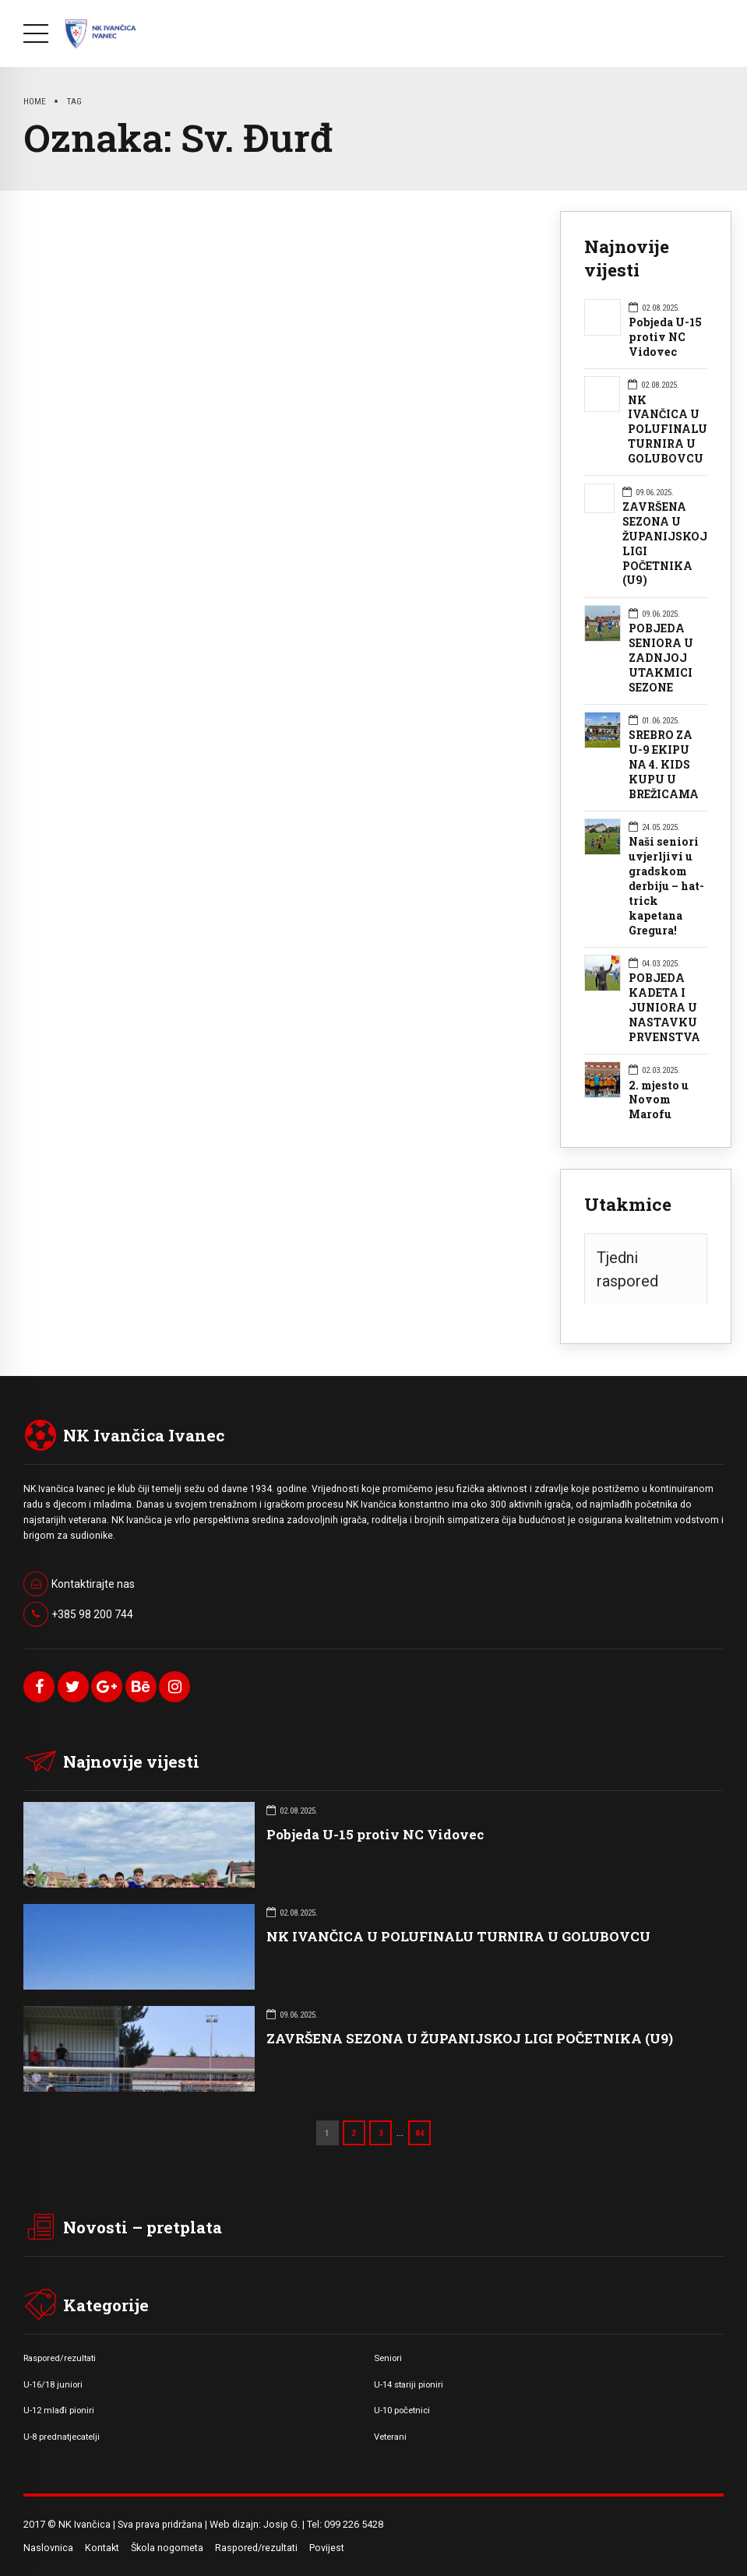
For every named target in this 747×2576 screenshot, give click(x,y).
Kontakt (102, 2547)
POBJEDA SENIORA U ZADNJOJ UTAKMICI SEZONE (661, 658)
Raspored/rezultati (59, 2358)
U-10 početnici (402, 2410)
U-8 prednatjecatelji (61, 2436)
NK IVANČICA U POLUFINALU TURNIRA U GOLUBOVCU (667, 429)
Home (34, 101)
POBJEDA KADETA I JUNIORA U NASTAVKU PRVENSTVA (664, 1007)
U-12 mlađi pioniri (58, 2410)
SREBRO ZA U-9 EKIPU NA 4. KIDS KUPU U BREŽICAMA (664, 764)
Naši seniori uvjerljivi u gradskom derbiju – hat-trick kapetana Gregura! (666, 886)
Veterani (390, 2436)
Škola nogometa (167, 2547)
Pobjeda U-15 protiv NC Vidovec (665, 337)
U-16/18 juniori (53, 2384)
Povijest (326, 2547)
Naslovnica (48, 2547)
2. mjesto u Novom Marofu (659, 1100)
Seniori (388, 2358)
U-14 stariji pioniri (408, 2384)
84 (420, 2132)
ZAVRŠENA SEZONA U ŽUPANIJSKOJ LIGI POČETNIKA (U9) (664, 544)
